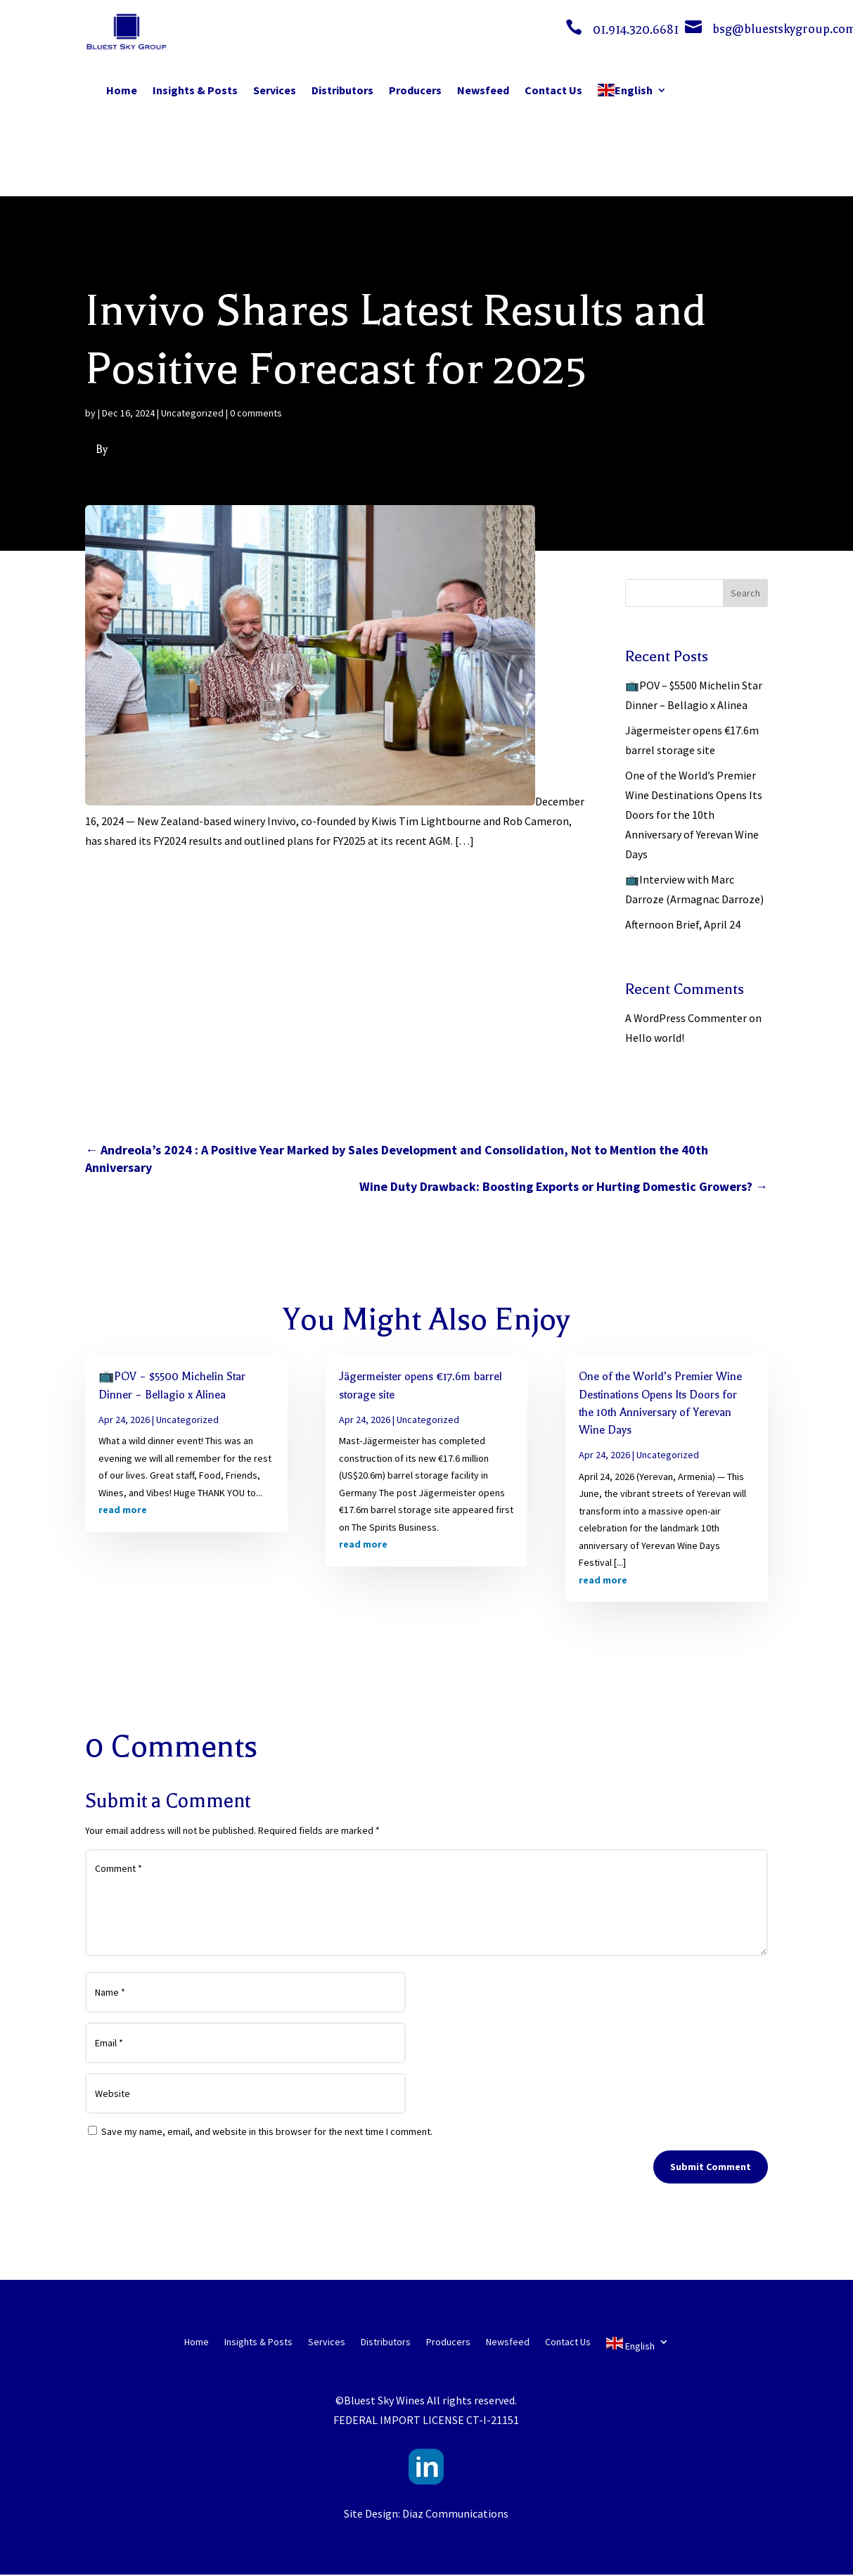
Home (121, 90)
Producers (415, 90)
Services (274, 90)
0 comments (256, 413)
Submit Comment (710, 2166)
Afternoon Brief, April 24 (682, 924)
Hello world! (654, 1038)
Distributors (342, 90)
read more (122, 1509)
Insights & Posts (195, 90)
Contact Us (553, 90)
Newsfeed (483, 90)
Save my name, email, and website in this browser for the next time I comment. (266, 2131)
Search (745, 593)
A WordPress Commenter (686, 1018)
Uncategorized (192, 413)
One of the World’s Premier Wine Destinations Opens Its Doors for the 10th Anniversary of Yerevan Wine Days (693, 814)
